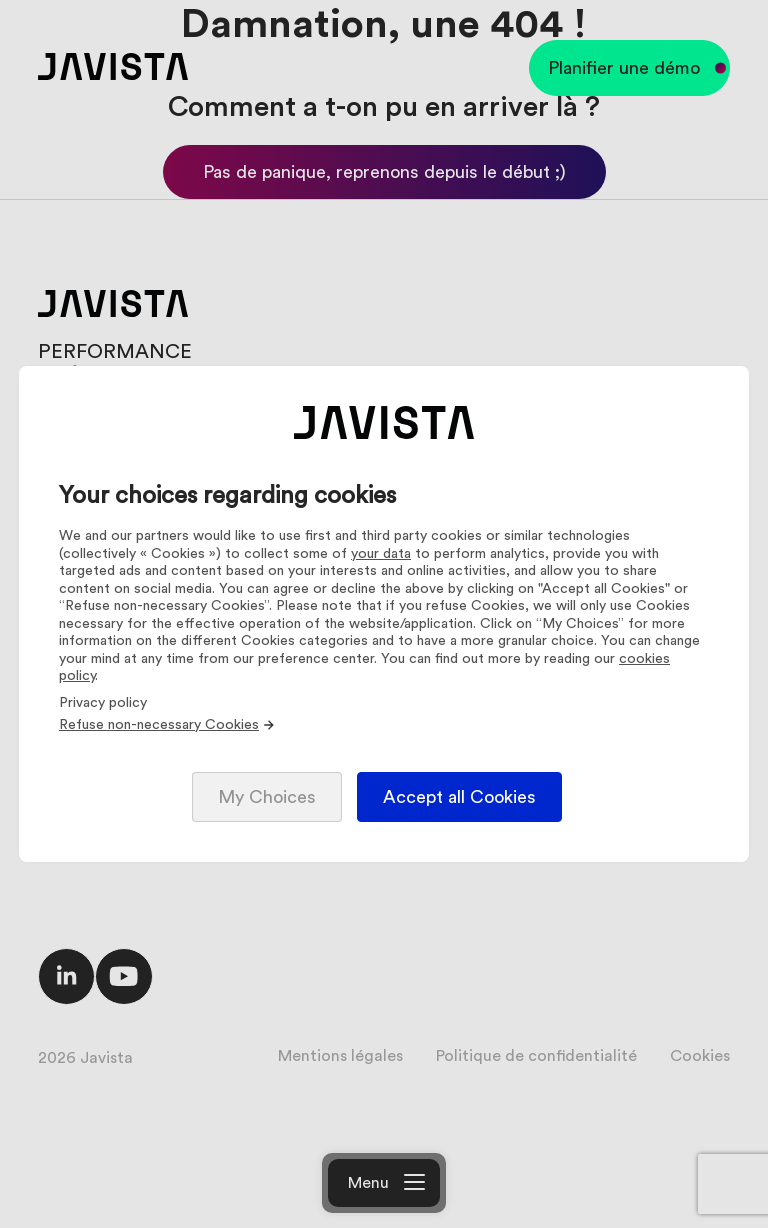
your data (381, 554)
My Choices (267, 797)
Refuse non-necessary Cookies (167, 725)
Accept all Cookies (459, 797)
